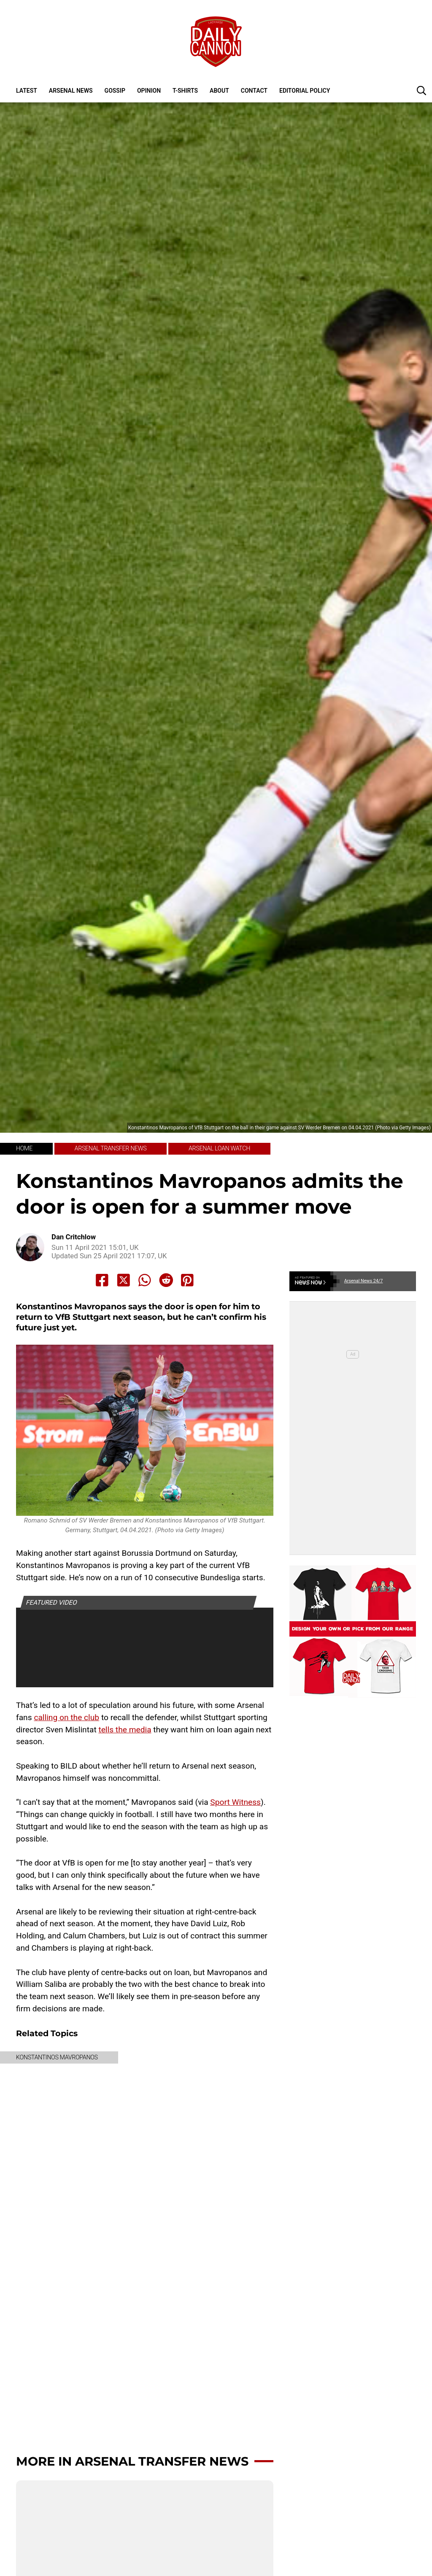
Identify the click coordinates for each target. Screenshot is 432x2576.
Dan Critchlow (73, 1237)
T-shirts (185, 90)
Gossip (115, 90)
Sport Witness (235, 1802)
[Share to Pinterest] (187, 1280)
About (219, 90)
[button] (421, 90)
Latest (26, 90)
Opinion (149, 90)
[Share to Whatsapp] (145, 1280)
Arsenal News (71, 90)
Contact (254, 90)
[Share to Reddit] (166, 1280)
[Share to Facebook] (102, 1280)
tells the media (124, 1729)
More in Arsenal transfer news (132, 2461)
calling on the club (66, 1717)
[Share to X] (123, 1280)
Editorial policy (304, 90)
